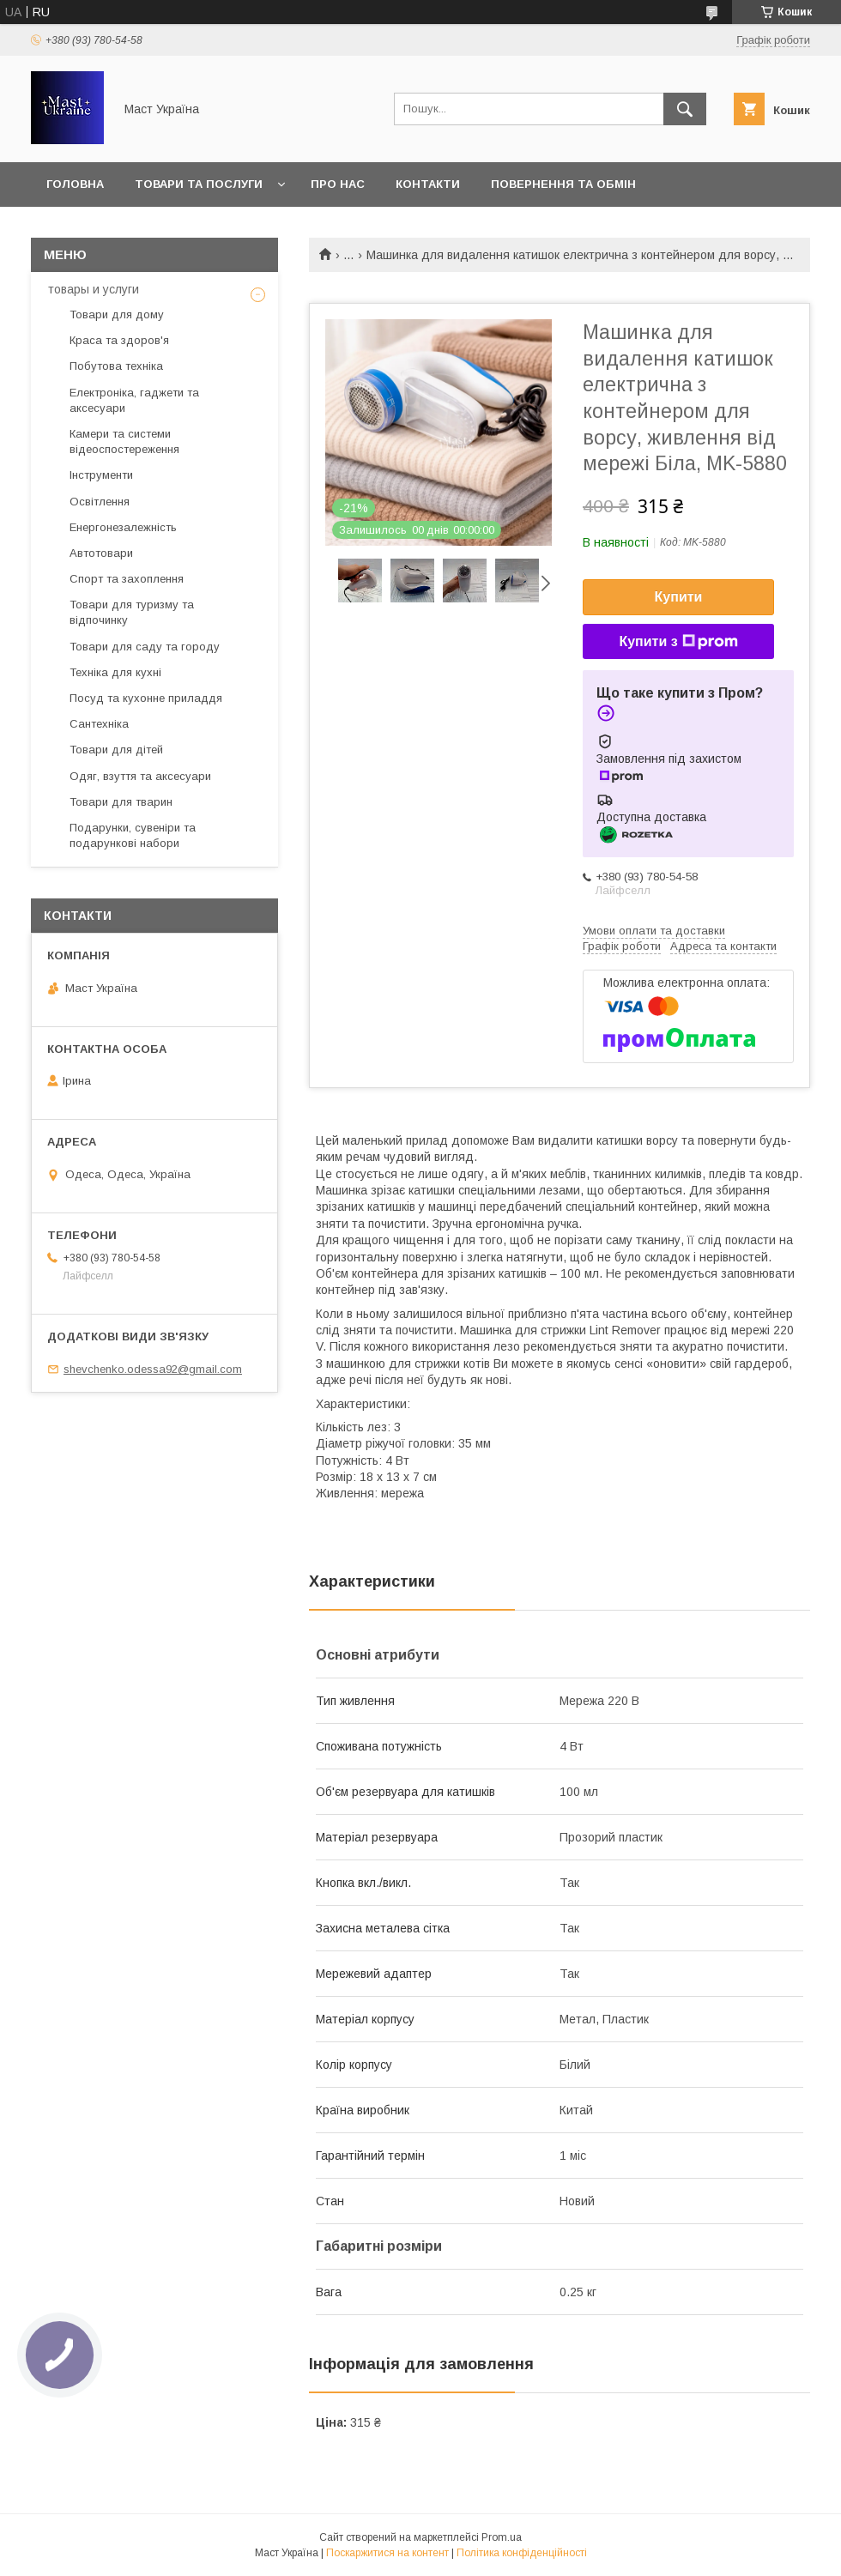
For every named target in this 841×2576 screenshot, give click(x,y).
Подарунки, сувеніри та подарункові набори (133, 835)
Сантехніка (99, 723)
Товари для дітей (116, 749)
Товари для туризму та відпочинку (132, 612)
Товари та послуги (199, 184)
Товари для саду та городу (145, 646)
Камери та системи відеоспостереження (124, 441)
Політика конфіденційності (522, 2553)
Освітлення (100, 501)
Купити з (678, 642)
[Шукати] (684, 109)
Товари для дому (117, 314)
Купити (679, 597)
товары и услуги (93, 289)
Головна (75, 184)
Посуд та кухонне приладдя (146, 698)
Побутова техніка (116, 366)
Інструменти (101, 475)
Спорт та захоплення (127, 578)
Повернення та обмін (563, 184)
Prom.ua (501, 2537)
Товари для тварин (121, 801)
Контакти (428, 184)
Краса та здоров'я (119, 340)
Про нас (338, 184)
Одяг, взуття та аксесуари (140, 776)
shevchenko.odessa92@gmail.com (153, 1369)
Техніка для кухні (115, 672)
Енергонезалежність (123, 527)
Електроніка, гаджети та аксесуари (134, 400)
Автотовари (101, 553)
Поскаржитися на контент (387, 2553)
